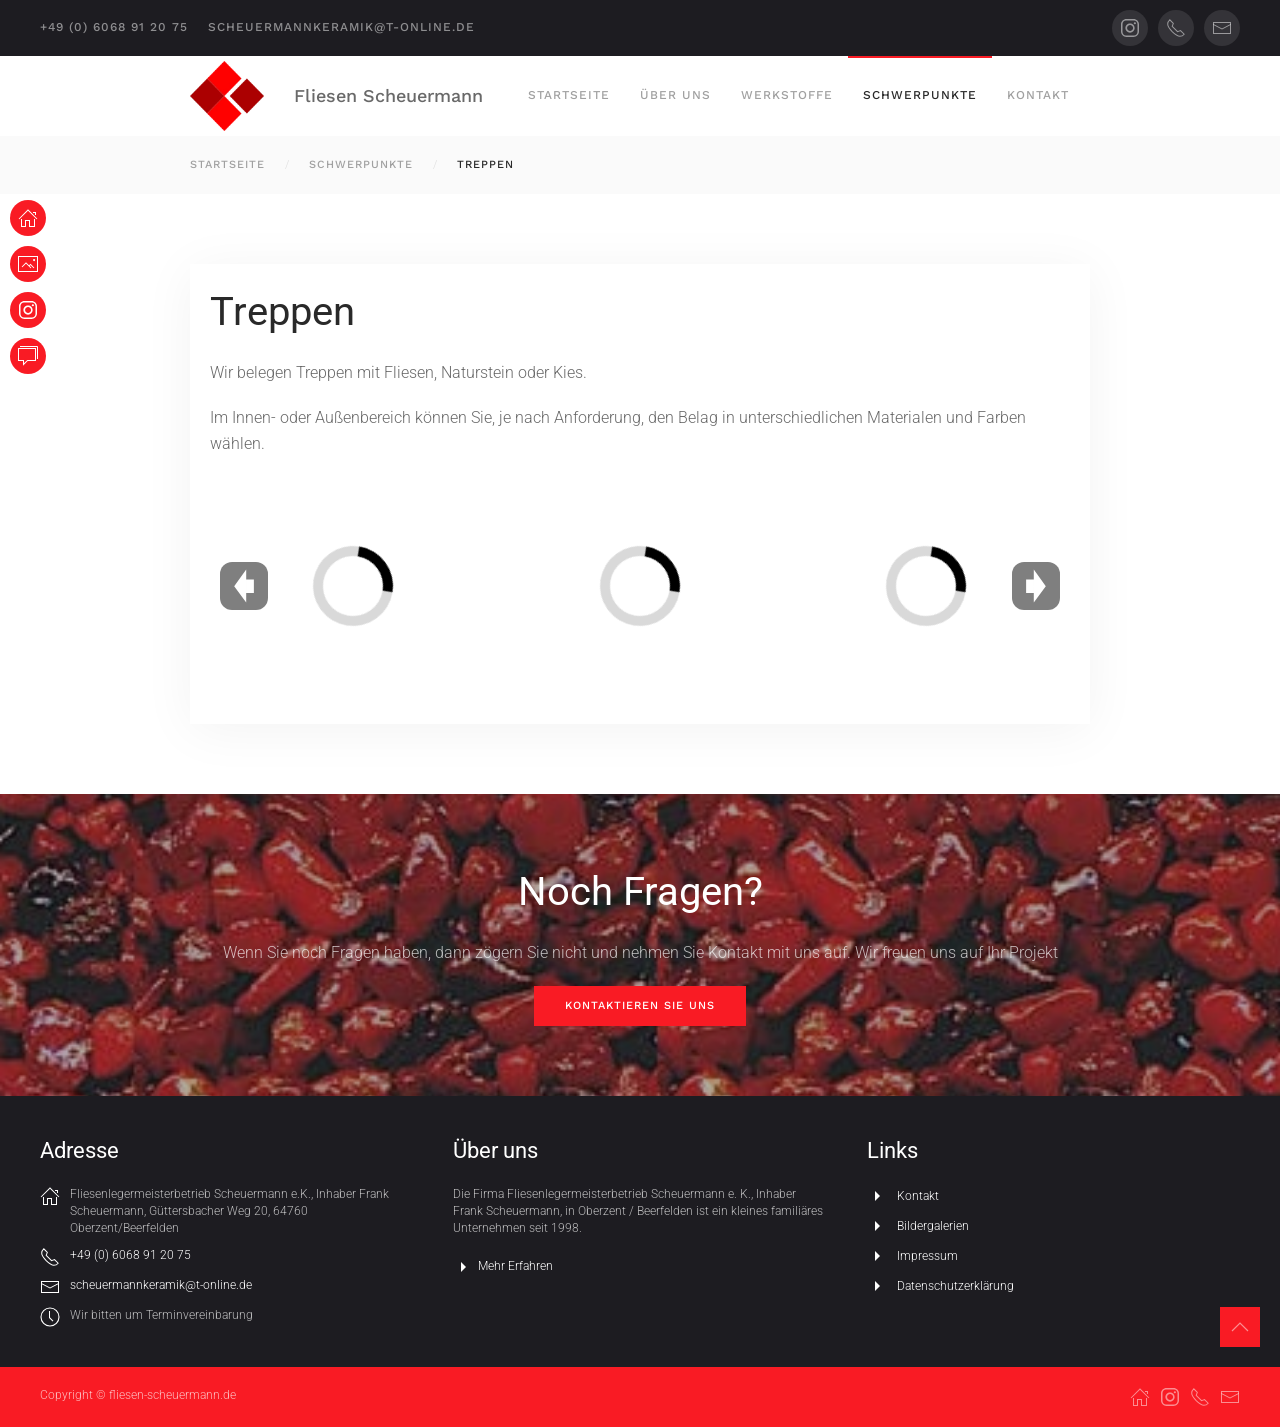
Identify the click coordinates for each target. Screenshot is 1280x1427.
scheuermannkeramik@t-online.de (341, 27)
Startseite (569, 95)
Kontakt (1038, 95)
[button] (1240, 1327)
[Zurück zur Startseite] (227, 96)
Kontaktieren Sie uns (640, 1005)
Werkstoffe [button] (787, 95)
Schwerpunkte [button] (920, 95)
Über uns (675, 95)
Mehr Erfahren (503, 1267)
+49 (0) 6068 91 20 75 (114, 27)
